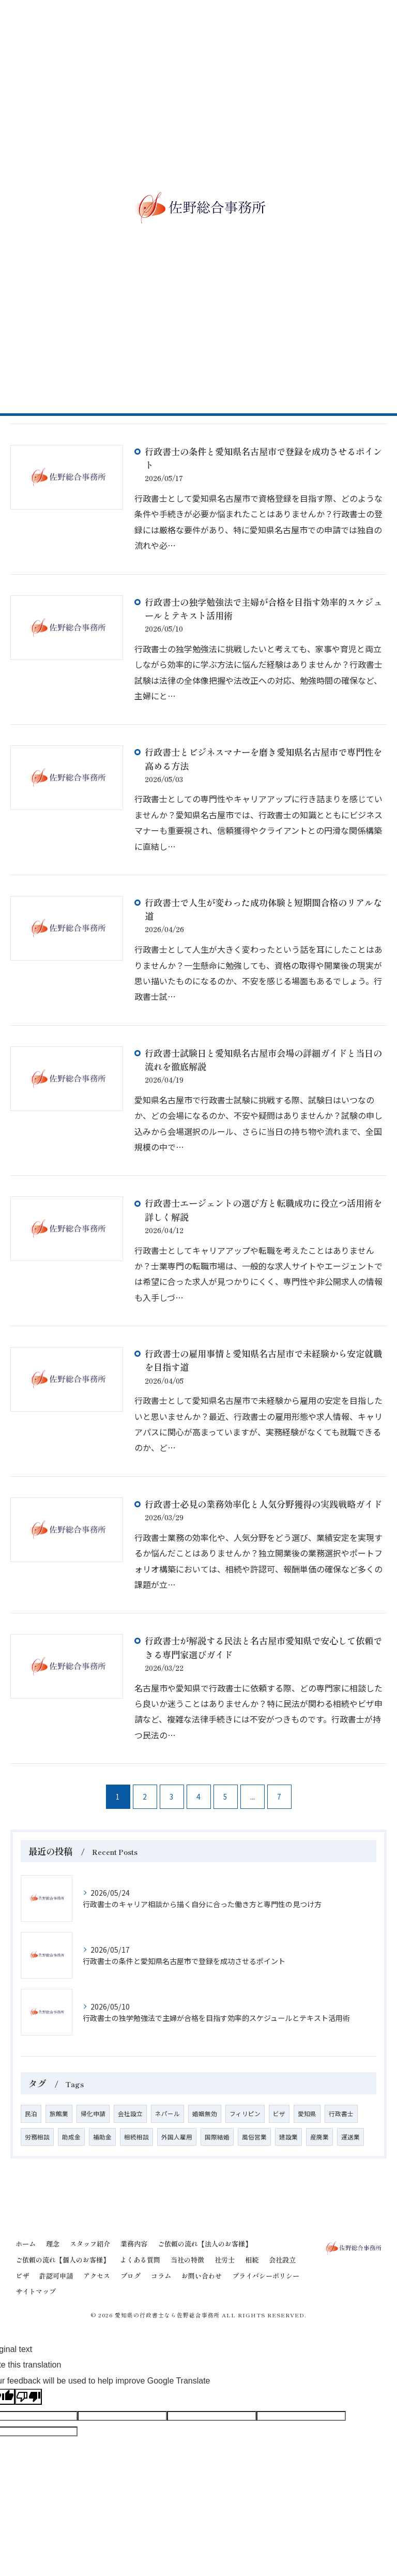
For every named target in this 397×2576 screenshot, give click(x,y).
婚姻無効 (204, 2113)
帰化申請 (93, 2113)
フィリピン (245, 2113)
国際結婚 (217, 2137)
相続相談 (136, 2137)
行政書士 (341, 2113)
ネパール (167, 2113)
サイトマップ (36, 2291)
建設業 (288, 2137)
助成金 (71, 2137)
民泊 (31, 2113)
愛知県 (307, 2113)
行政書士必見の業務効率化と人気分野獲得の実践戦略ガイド (263, 1503)
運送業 (350, 2137)
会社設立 (130, 2113)
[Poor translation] (28, 2397)
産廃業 (319, 2137)
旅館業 (59, 2113)
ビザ (279, 2113)
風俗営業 (254, 2137)
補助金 (102, 2137)
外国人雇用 (176, 2137)
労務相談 (37, 2137)
